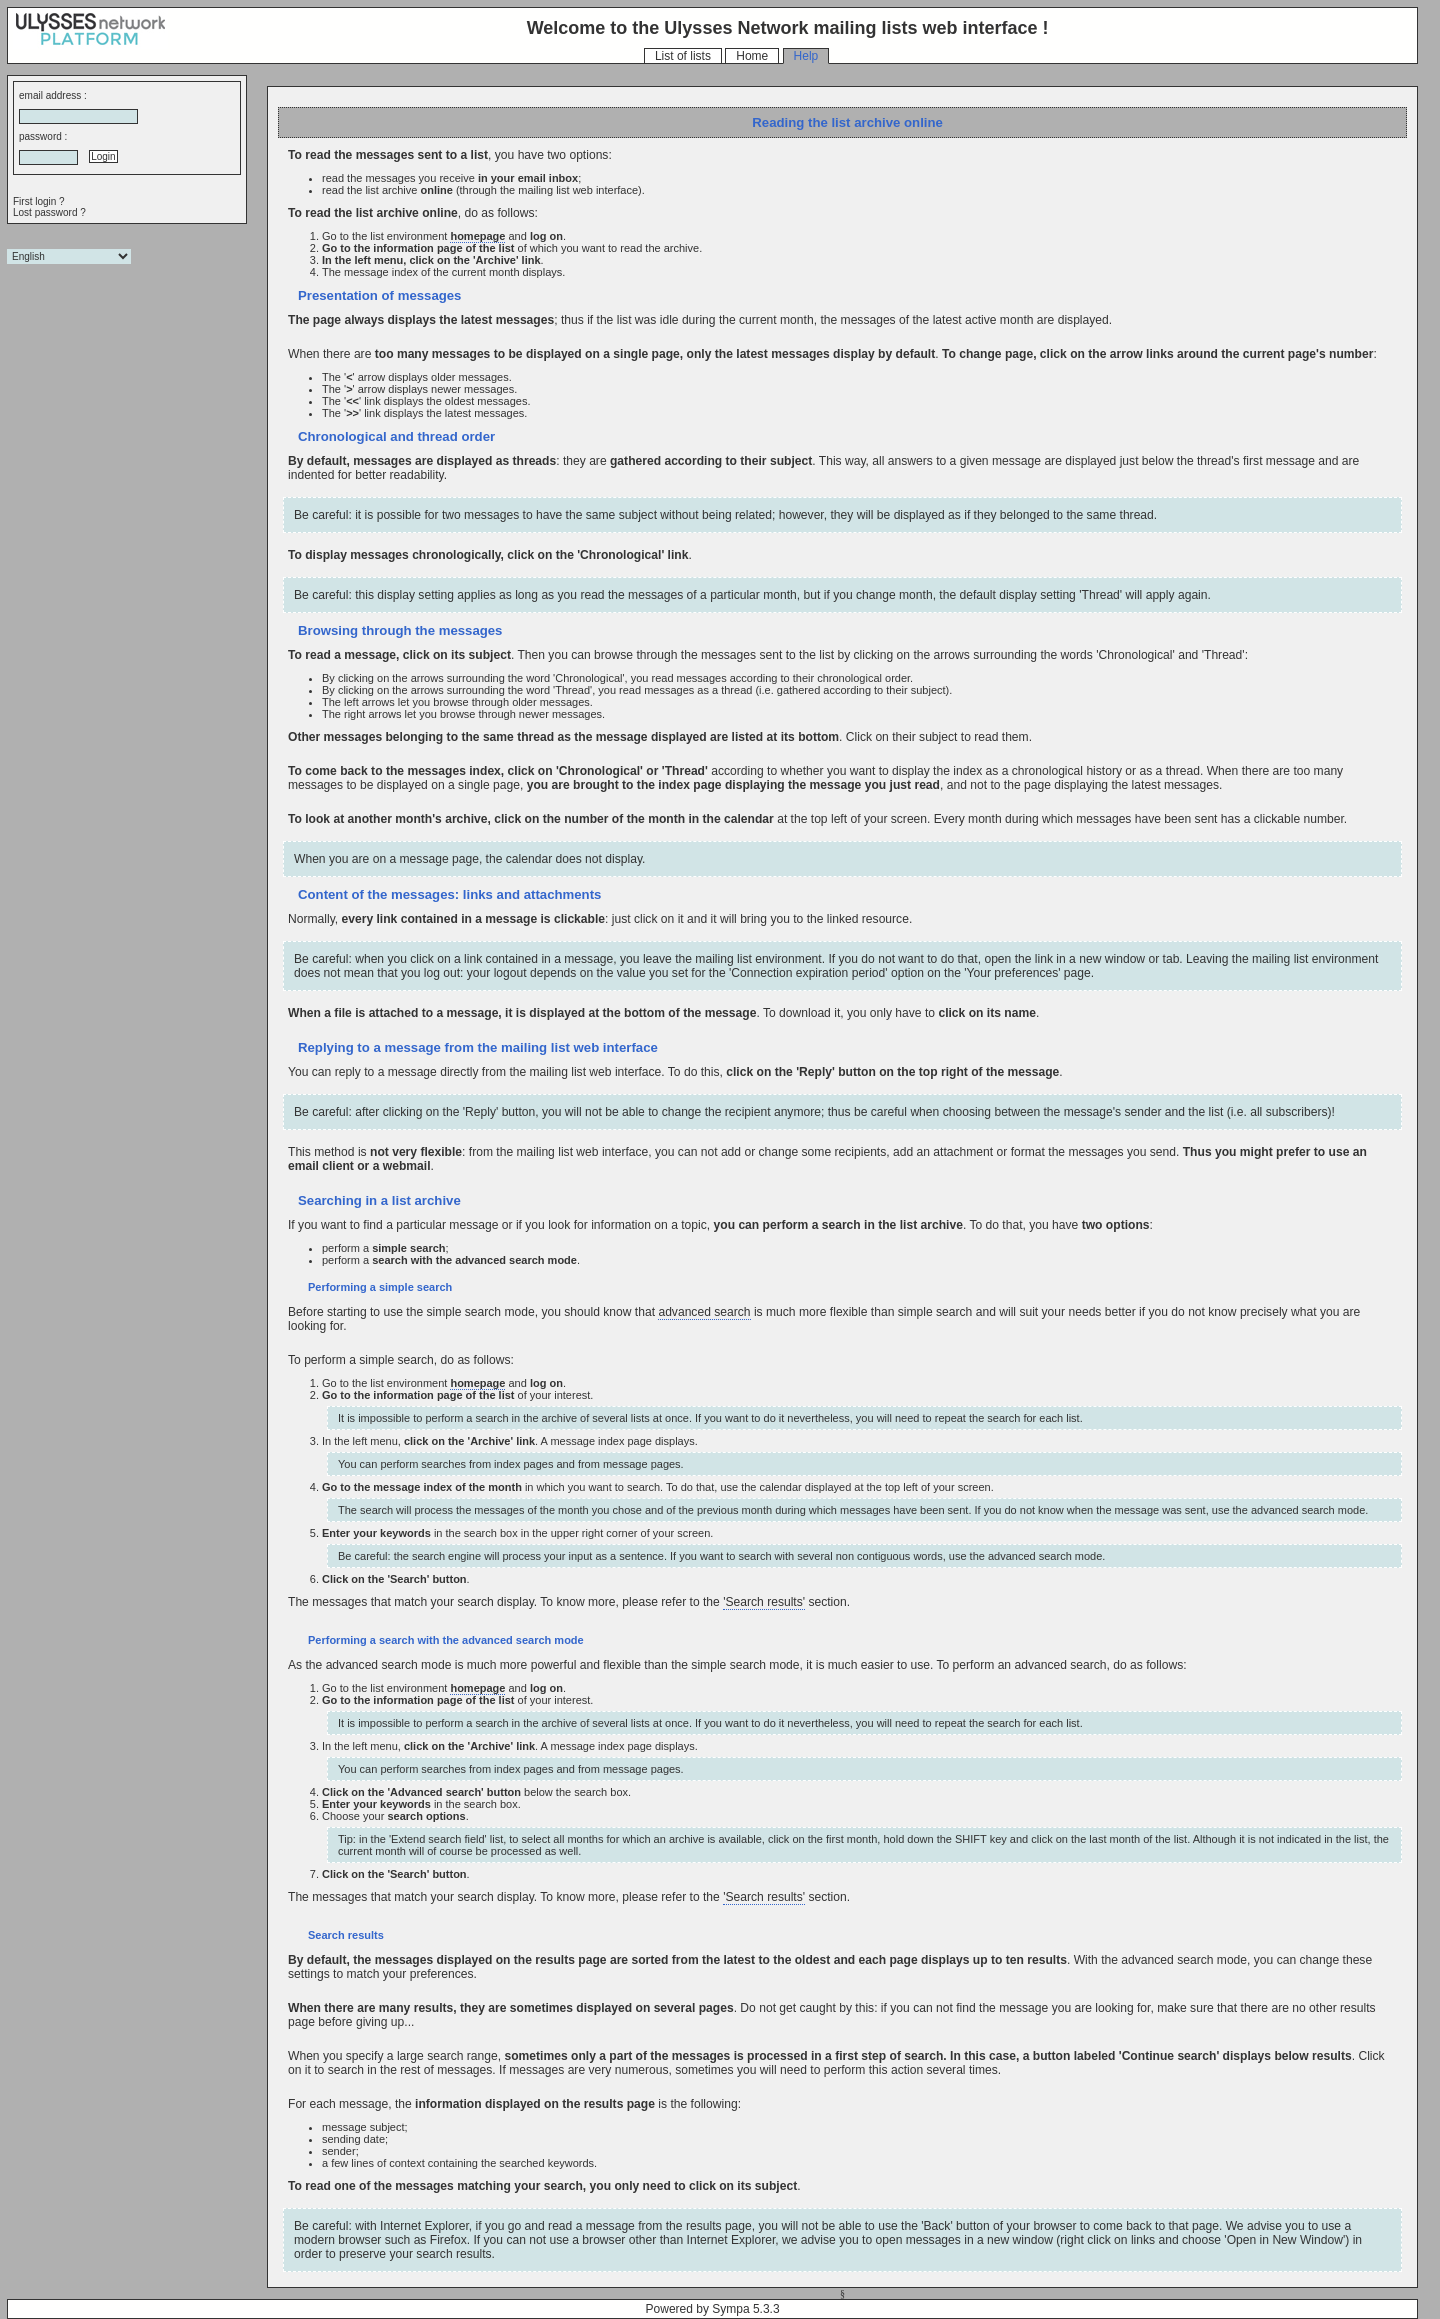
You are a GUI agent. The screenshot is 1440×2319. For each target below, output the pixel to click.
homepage (477, 236)
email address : (53, 95)
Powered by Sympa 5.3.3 (713, 2309)
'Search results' (764, 1602)
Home (752, 56)
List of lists (683, 56)
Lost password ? (49, 212)
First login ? (39, 201)
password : (43, 136)
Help (806, 56)
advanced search (704, 1312)
